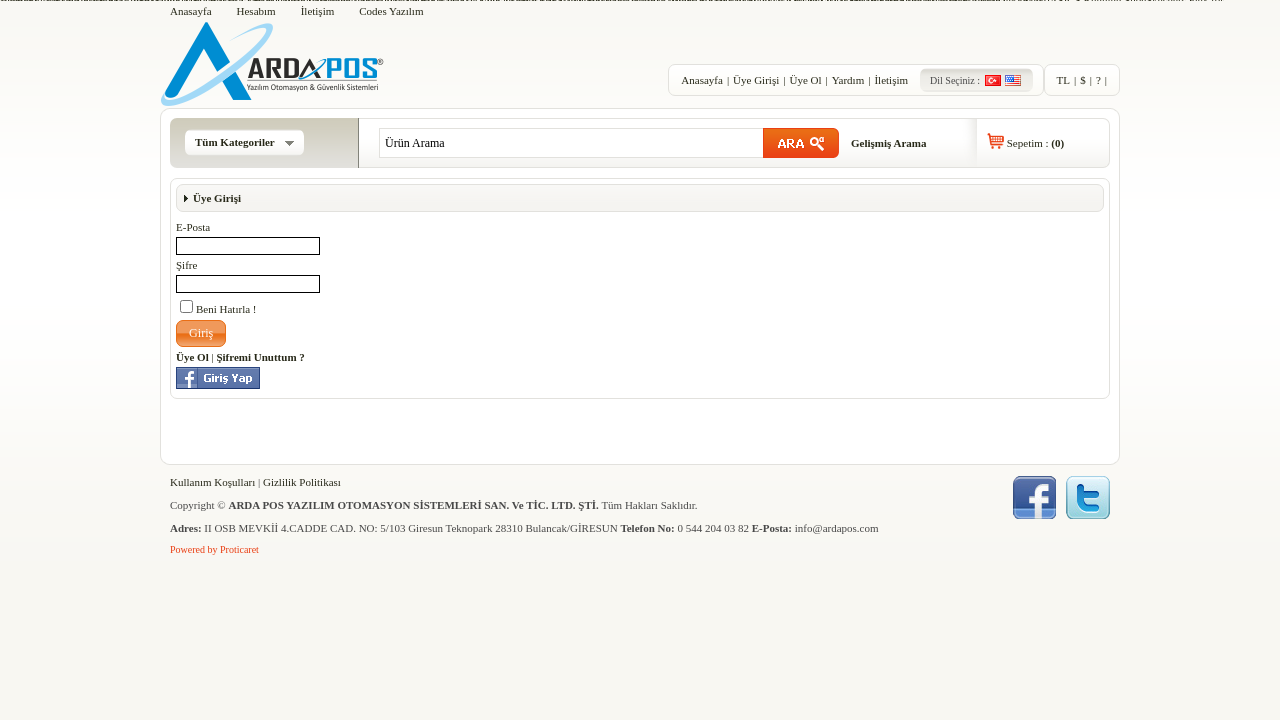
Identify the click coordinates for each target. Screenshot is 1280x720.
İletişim (318, 11)
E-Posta (193, 227)
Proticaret (239, 549)
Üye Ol (805, 80)
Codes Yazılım (391, 11)
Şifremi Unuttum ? (260, 357)
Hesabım (256, 11)
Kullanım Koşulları (212, 482)
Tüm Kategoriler (244, 142)
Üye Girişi (756, 80)
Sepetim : (1035, 143)
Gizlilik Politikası (302, 482)
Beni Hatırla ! (218, 307)
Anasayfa (191, 11)
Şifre (186, 265)
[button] (201, 333)
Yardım (848, 80)
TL (1063, 80)
